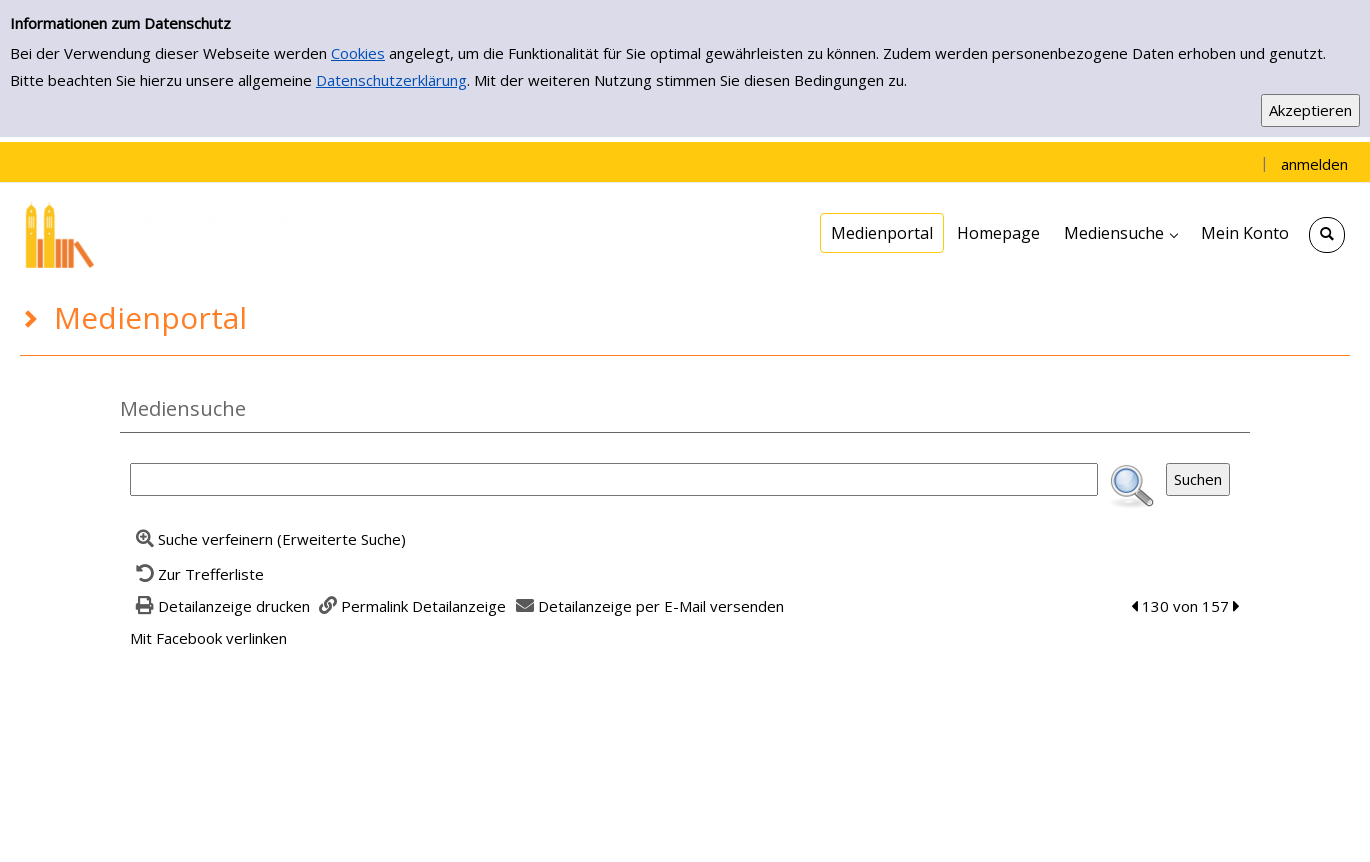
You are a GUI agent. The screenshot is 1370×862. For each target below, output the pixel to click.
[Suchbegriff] (614, 479)
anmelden (1314, 164)
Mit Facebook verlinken (208, 638)
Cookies (358, 53)
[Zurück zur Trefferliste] (197, 574)
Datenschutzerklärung (391, 80)
